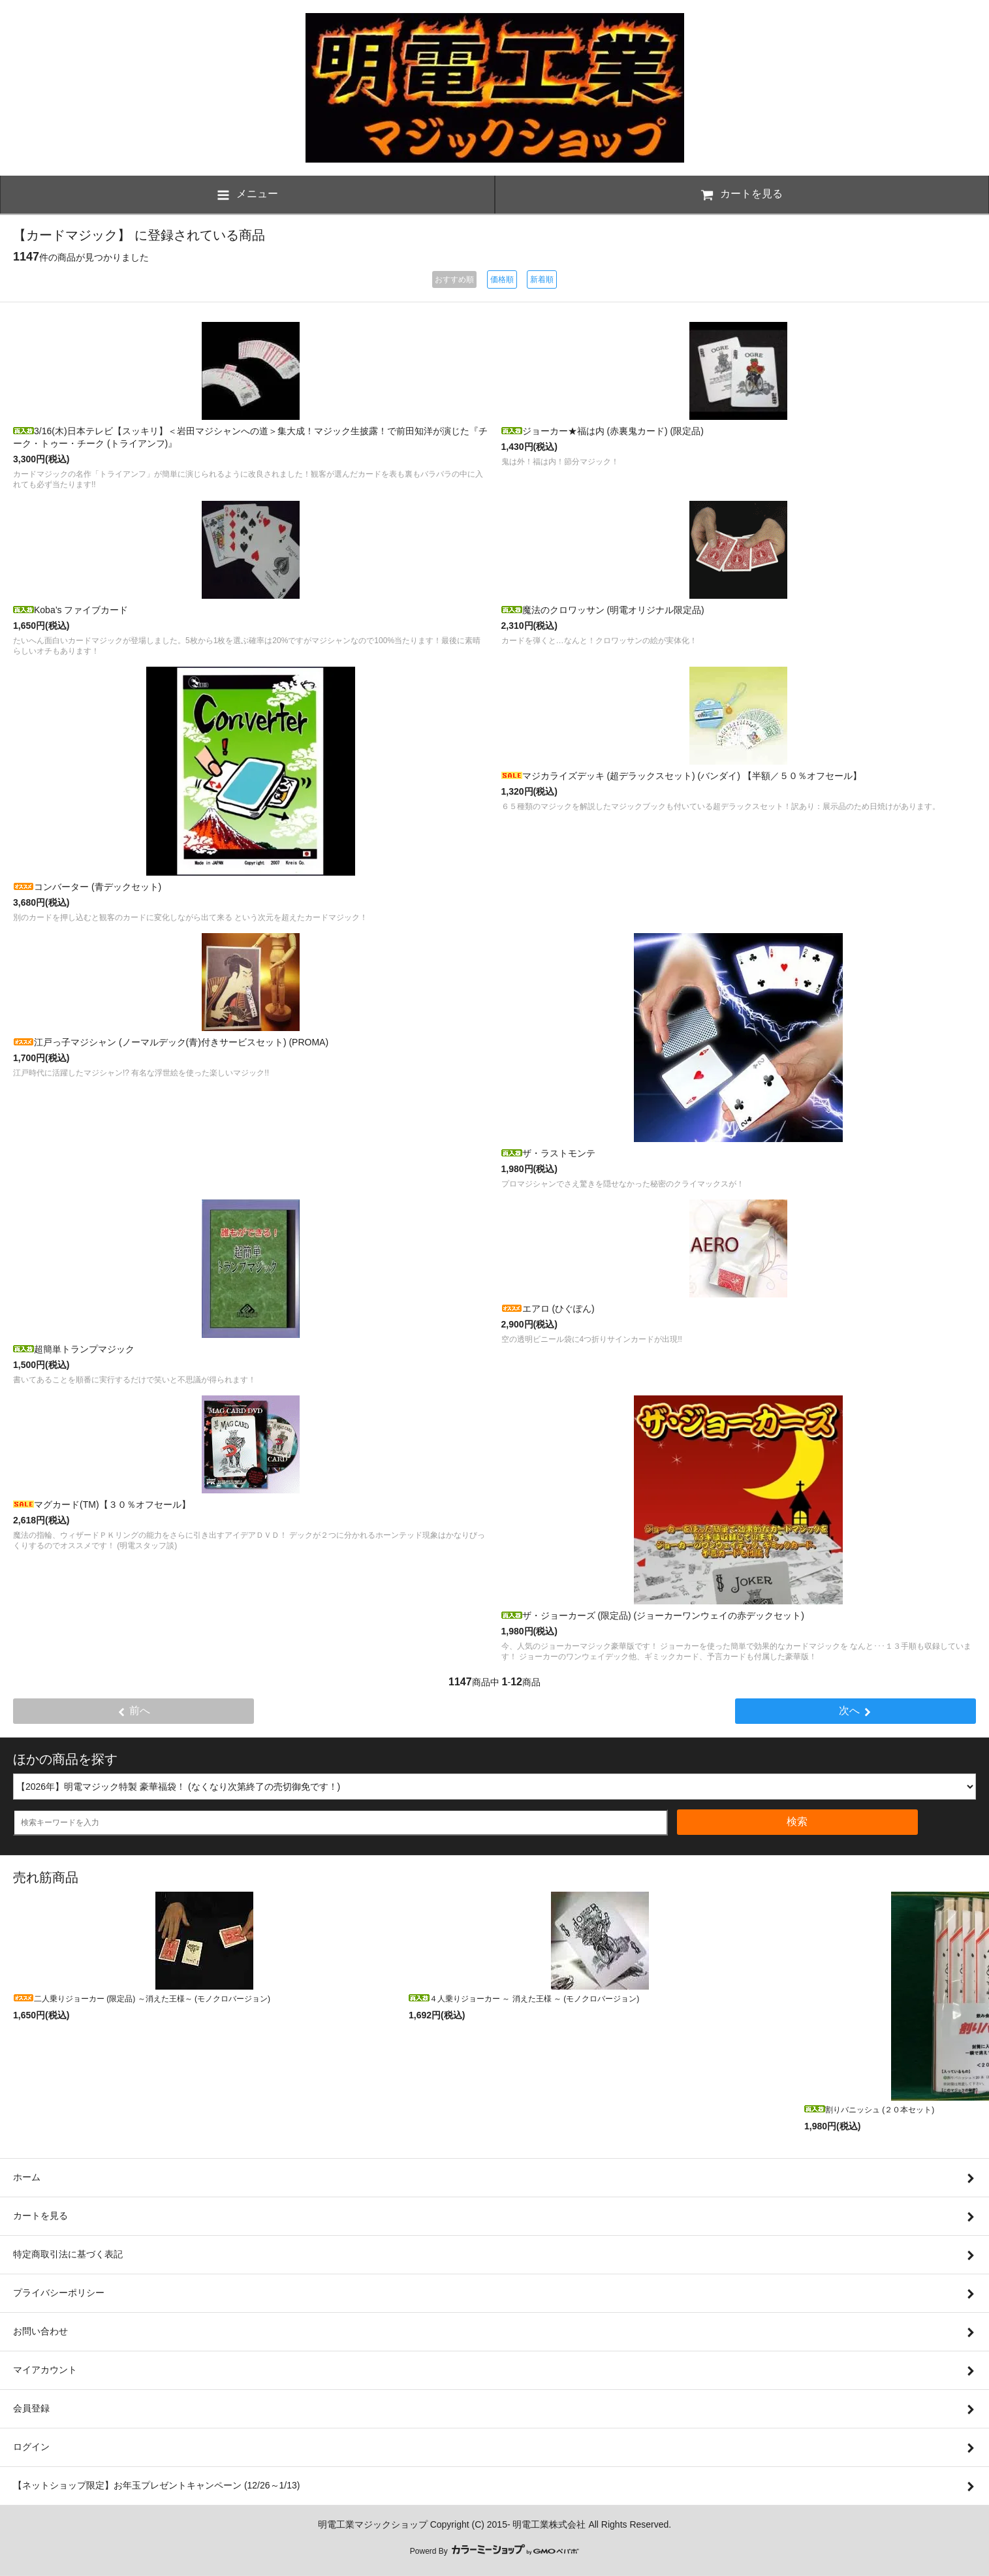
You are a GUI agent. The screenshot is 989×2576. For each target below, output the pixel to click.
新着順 (542, 279)
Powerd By (494, 2551)
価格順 (502, 279)
